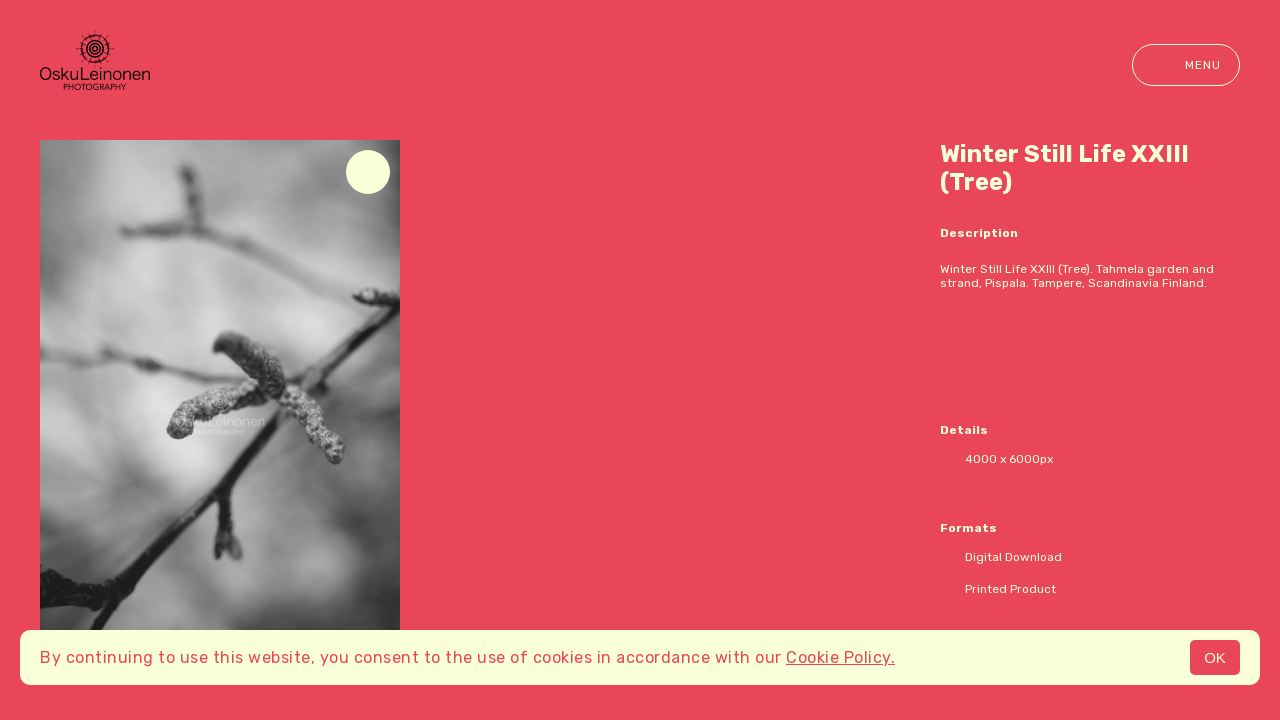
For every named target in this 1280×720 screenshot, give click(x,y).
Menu (1186, 65)
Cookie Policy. (840, 657)
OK (1215, 657)
